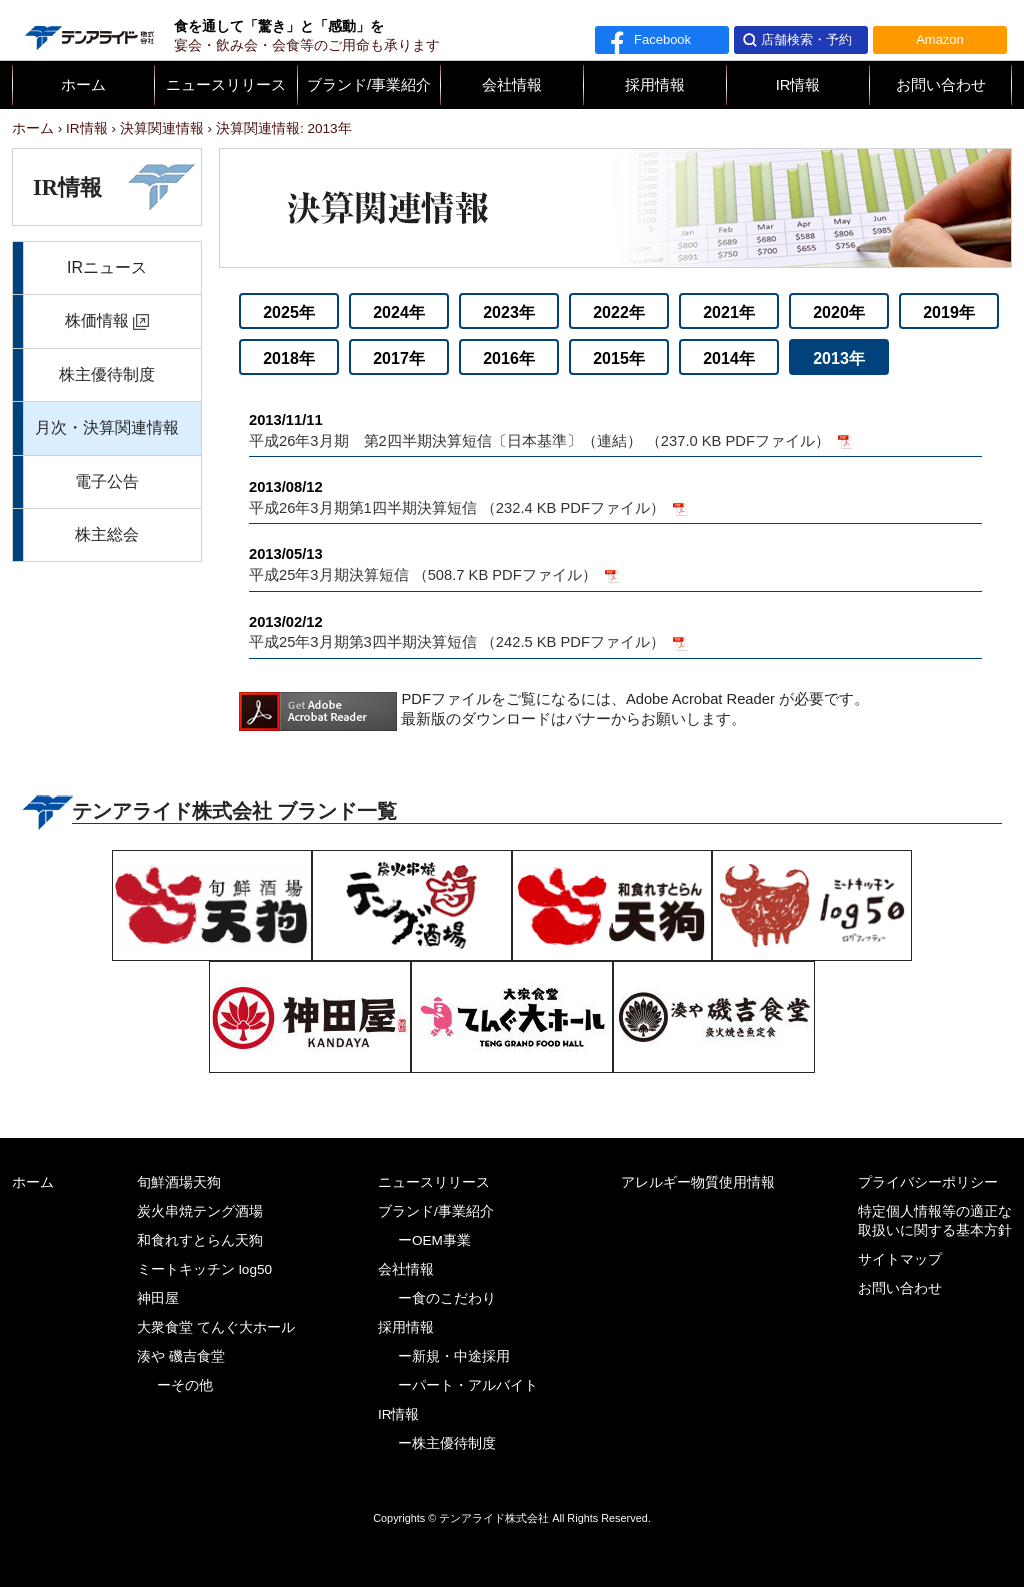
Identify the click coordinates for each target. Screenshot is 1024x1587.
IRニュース (107, 267)
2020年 (839, 312)
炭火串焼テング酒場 (200, 1211)
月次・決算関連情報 (107, 427)
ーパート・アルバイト (468, 1385)
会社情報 (512, 85)
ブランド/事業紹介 (369, 85)
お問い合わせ (941, 85)
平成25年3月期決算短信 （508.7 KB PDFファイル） (615, 563)
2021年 (729, 312)
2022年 (619, 312)
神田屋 (158, 1298)
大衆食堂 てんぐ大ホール (216, 1327)
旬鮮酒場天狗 (179, 1182)
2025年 (289, 312)
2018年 (289, 358)
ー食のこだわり (447, 1298)
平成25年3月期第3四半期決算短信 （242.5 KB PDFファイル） (615, 631)
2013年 (839, 358)
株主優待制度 (107, 374)
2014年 (729, 358)
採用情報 (655, 85)
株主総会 (107, 534)
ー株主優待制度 (447, 1443)
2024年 (399, 312)
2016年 (509, 358)
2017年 (399, 358)
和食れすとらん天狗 (200, 1240)
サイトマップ (900, 1259)
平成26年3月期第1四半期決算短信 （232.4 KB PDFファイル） (615, 496)
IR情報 (798, 85)
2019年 (949, 312)
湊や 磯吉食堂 (181, 1356)
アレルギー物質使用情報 (698, 1182)
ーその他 (185, 1385)
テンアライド (88, 30)
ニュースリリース (226, 85)
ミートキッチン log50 (204, 1269)
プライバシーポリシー (928, 1182)
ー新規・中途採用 (454, 1356)
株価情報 (97, 320)
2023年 (509, 312)
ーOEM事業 (434, 1240)
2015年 (619, 358)
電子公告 (107, 481)
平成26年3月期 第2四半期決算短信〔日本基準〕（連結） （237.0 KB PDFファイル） (615, 429)
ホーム (83, 85)
